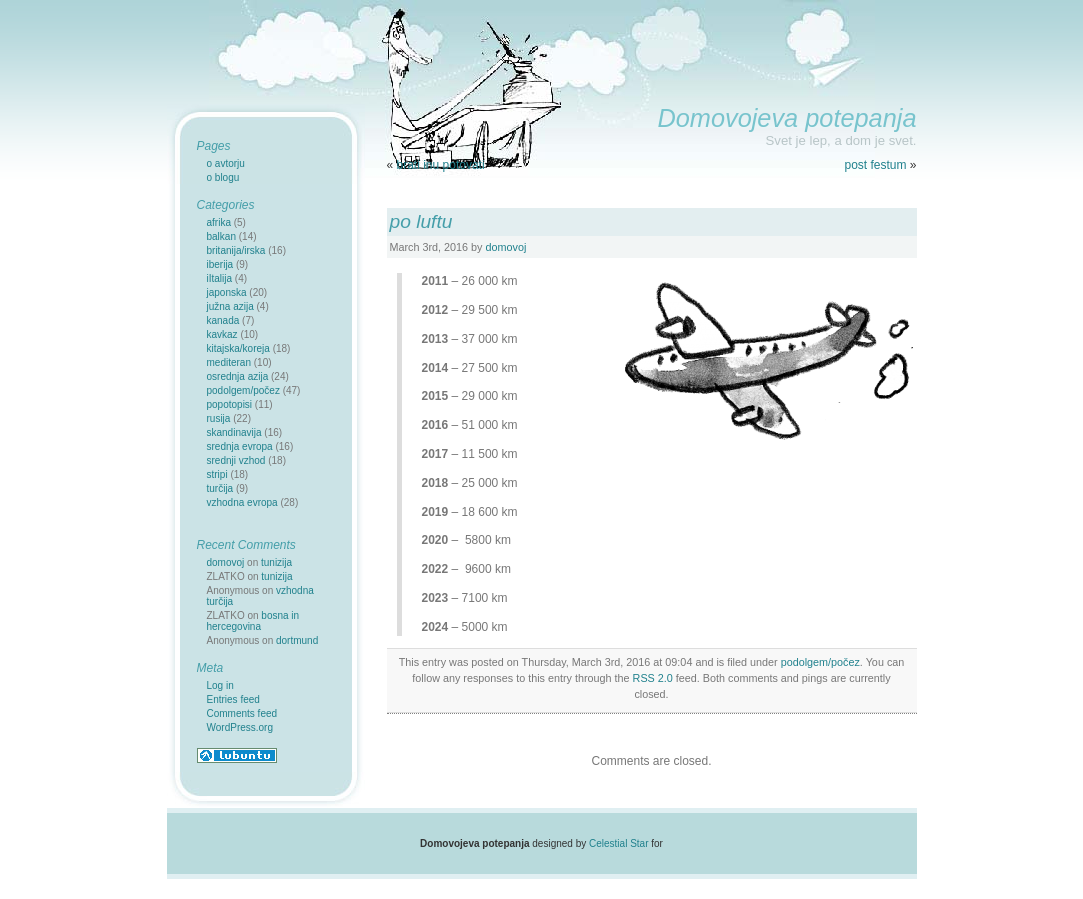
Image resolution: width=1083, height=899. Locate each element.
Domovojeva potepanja (786, 118)
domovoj (506, 247)
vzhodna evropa (242, 502)
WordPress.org (240, 727)
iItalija (220, 278)
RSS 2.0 (653, 678)
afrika (219, 222)
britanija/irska (236, 250)
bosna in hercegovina (253, 621)
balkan (221, 236)
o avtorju (226, 163)
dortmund (297, 640)
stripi (217, 474)
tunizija (276, 562)
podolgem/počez (820, 662)
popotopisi (230, 404)
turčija (220, 488)
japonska (227, 292)
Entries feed (233, 699)
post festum (875, 165)
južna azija (230, 306)
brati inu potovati (441, 165)
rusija (219, 418)
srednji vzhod (236, 460)
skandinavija (234, 432)
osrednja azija (238, 376)
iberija (220, 264)
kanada (223, 320)
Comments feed (242, 713)
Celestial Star (618, 843)
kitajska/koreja (238, 348)
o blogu (223, 177)
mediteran (229, 362)
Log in (220, 685)
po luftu (421, 221)
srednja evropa (240, 446)
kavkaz (222, 334)
